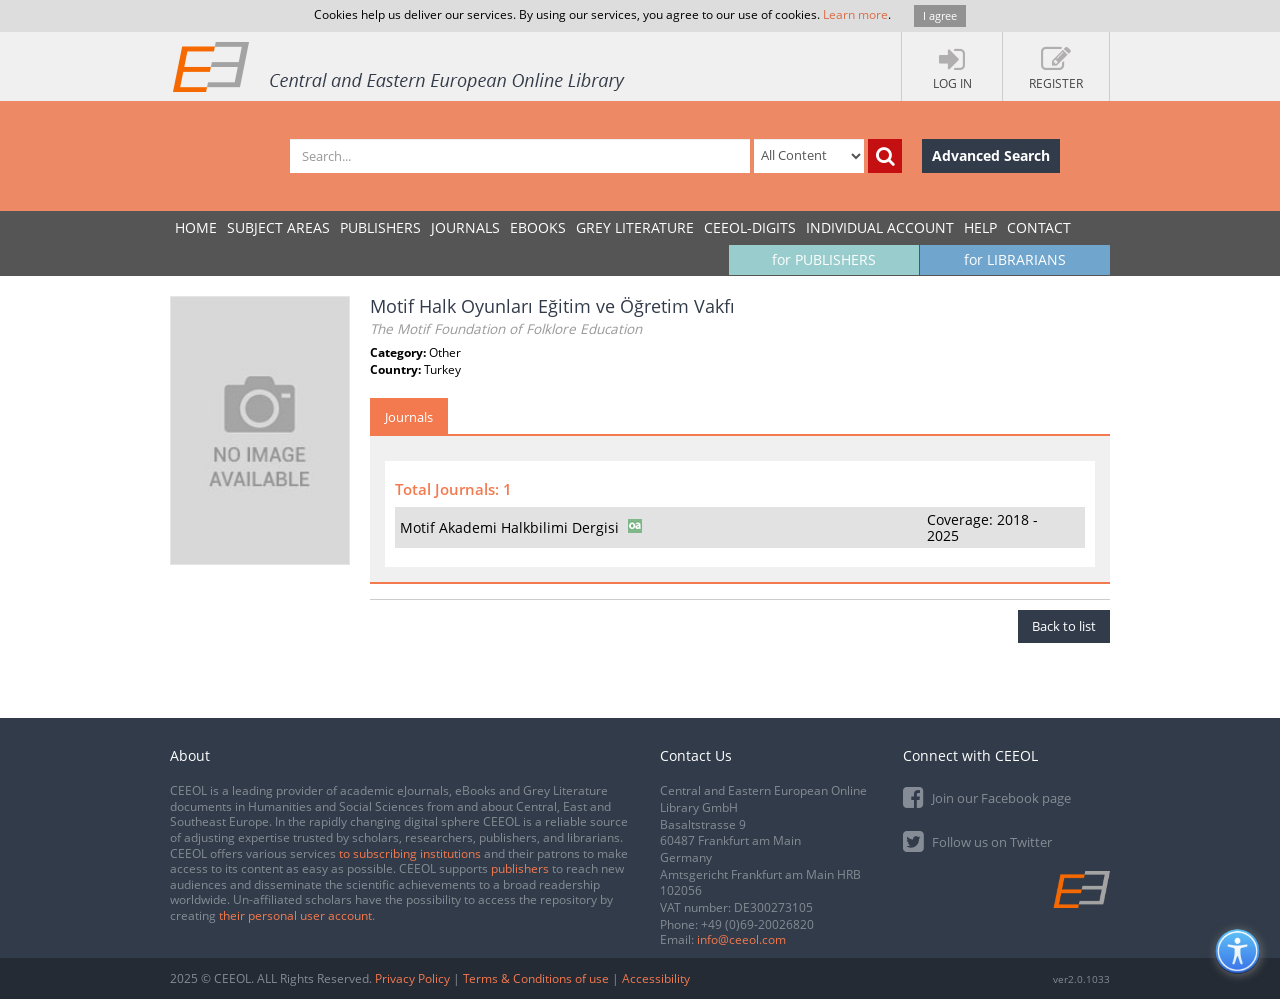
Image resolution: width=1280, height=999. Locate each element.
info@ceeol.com (741, 939)
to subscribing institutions (410, 853)
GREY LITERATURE (635, 227)
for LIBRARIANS (1015, 259)
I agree (940, 15)
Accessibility (656, 978)
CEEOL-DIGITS (750, 227)
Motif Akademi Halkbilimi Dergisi (509, 527)
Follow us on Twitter (977, 840)
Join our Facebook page (987, 796)
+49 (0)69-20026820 (757, 924)
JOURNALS (465, 227)
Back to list (1064, 626)
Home (196, 227)
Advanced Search (991, 155)
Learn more (855, 14)
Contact (1039, 227)
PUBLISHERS (380, 227)
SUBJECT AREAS (278, 227)
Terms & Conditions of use (536, 978)
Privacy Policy (412, 978)
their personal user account (295, 915)
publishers (520, 868)
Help (980, 227)
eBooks (538, 227)
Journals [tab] (409, 417)
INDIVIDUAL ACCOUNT (880, 227)
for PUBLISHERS (824, 259)
